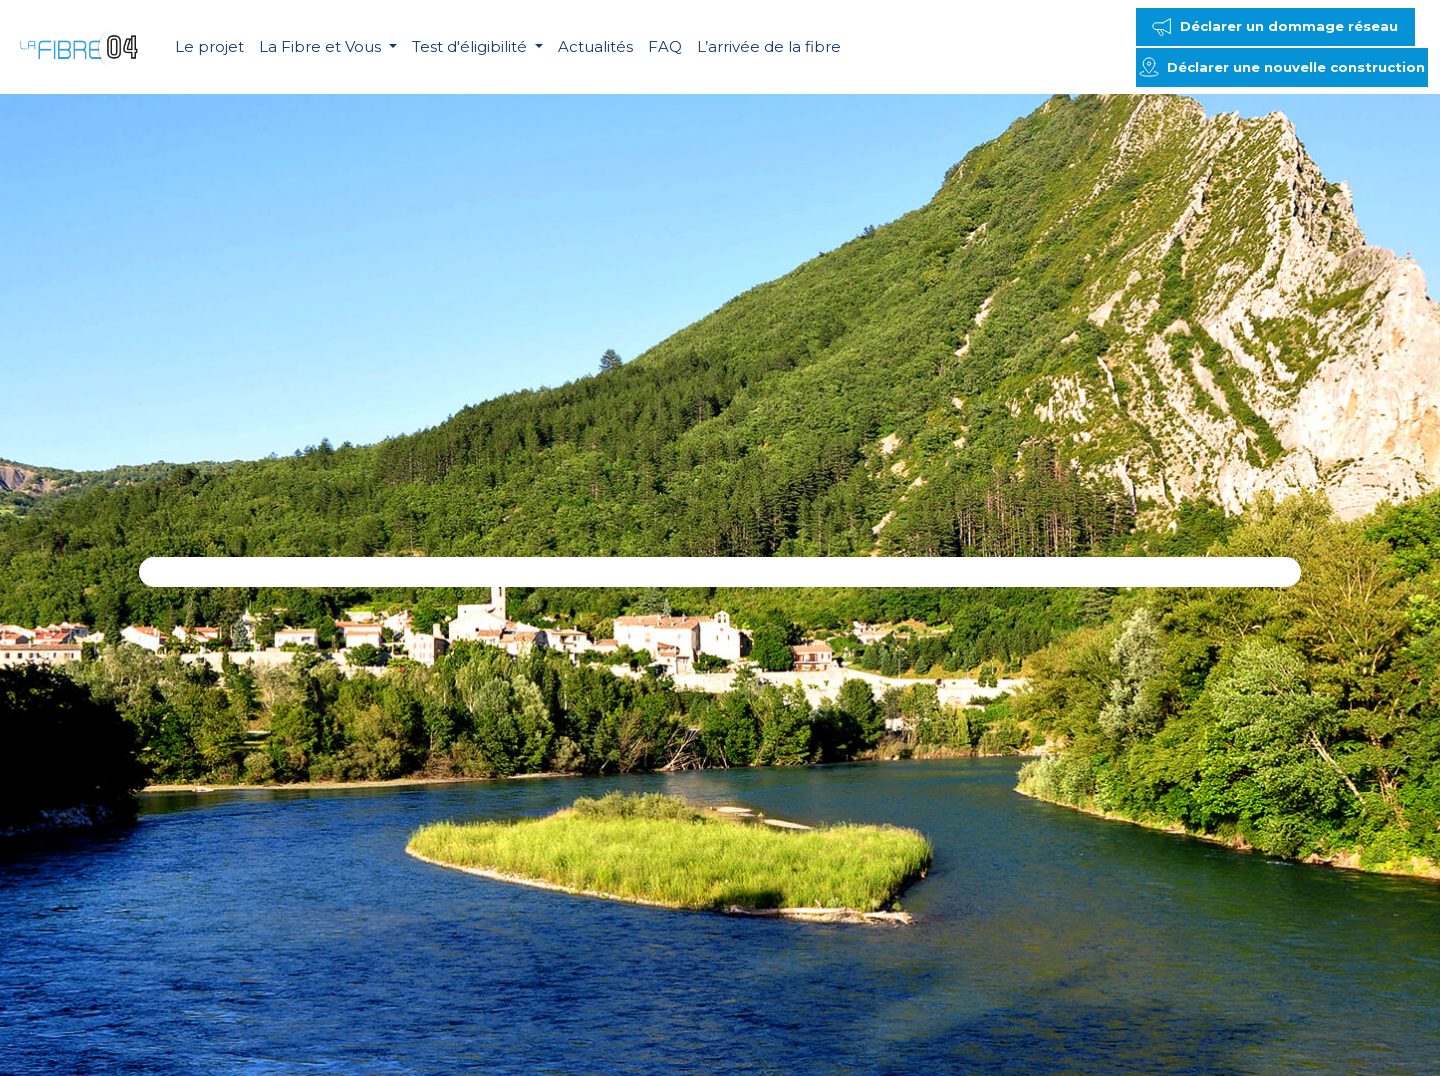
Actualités (595, 46)
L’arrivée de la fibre (769, 46)
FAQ (665, 46)
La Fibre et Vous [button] (322, 46)
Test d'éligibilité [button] (471, 46)
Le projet (209, 46)
